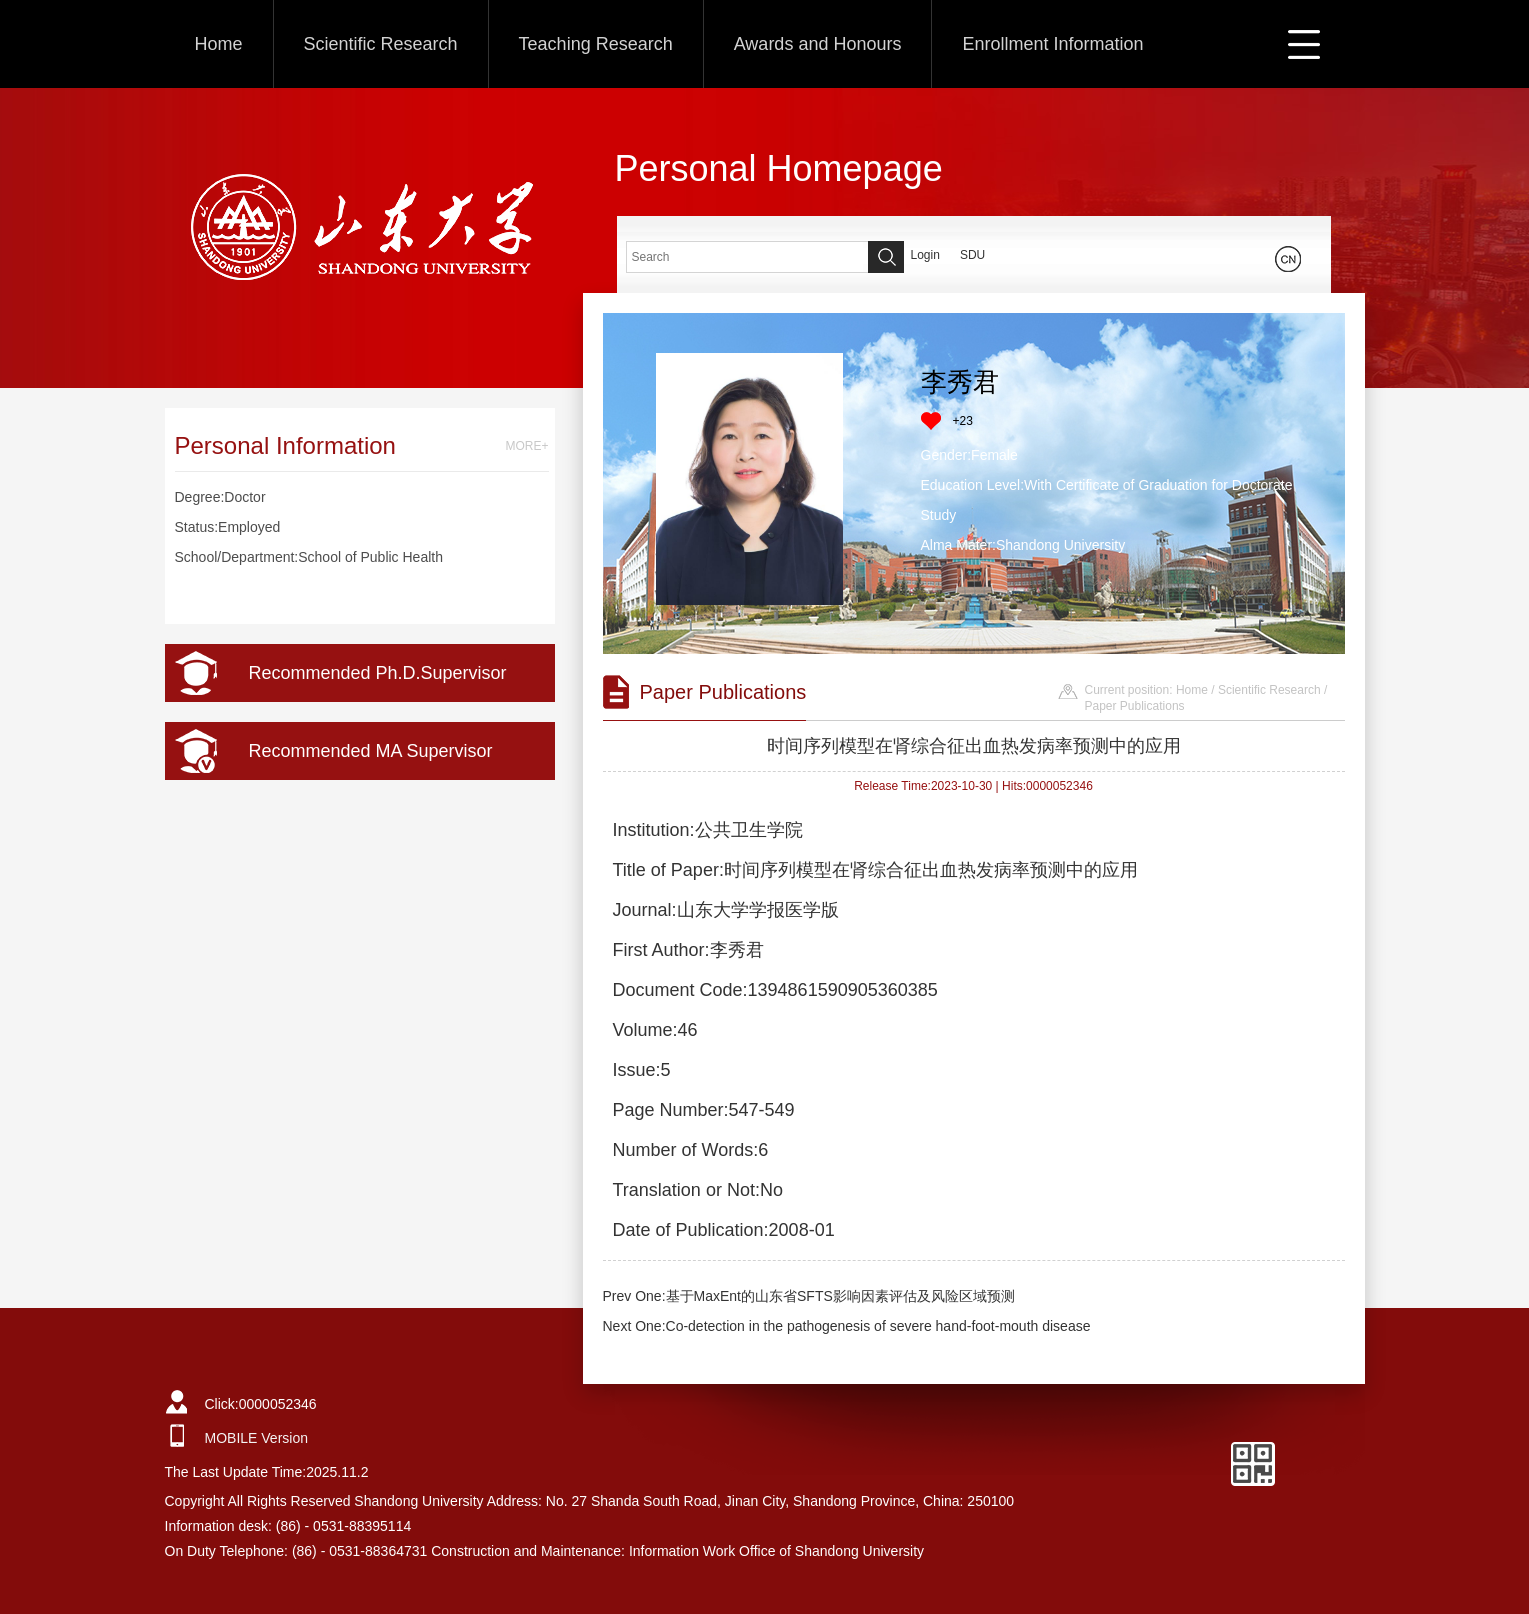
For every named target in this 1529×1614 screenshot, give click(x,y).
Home (219, 44)
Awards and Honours (818, 44)
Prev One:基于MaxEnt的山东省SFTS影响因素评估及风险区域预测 (809, 1296)
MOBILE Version (257, 1438)
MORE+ (526, 446)
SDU (972, 255)
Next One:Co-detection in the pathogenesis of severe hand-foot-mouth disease (847, 1326)
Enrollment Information (1052, 44)
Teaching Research (596, 44)
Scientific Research (381, 44)
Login (925, 255)
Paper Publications (1135, 706)
